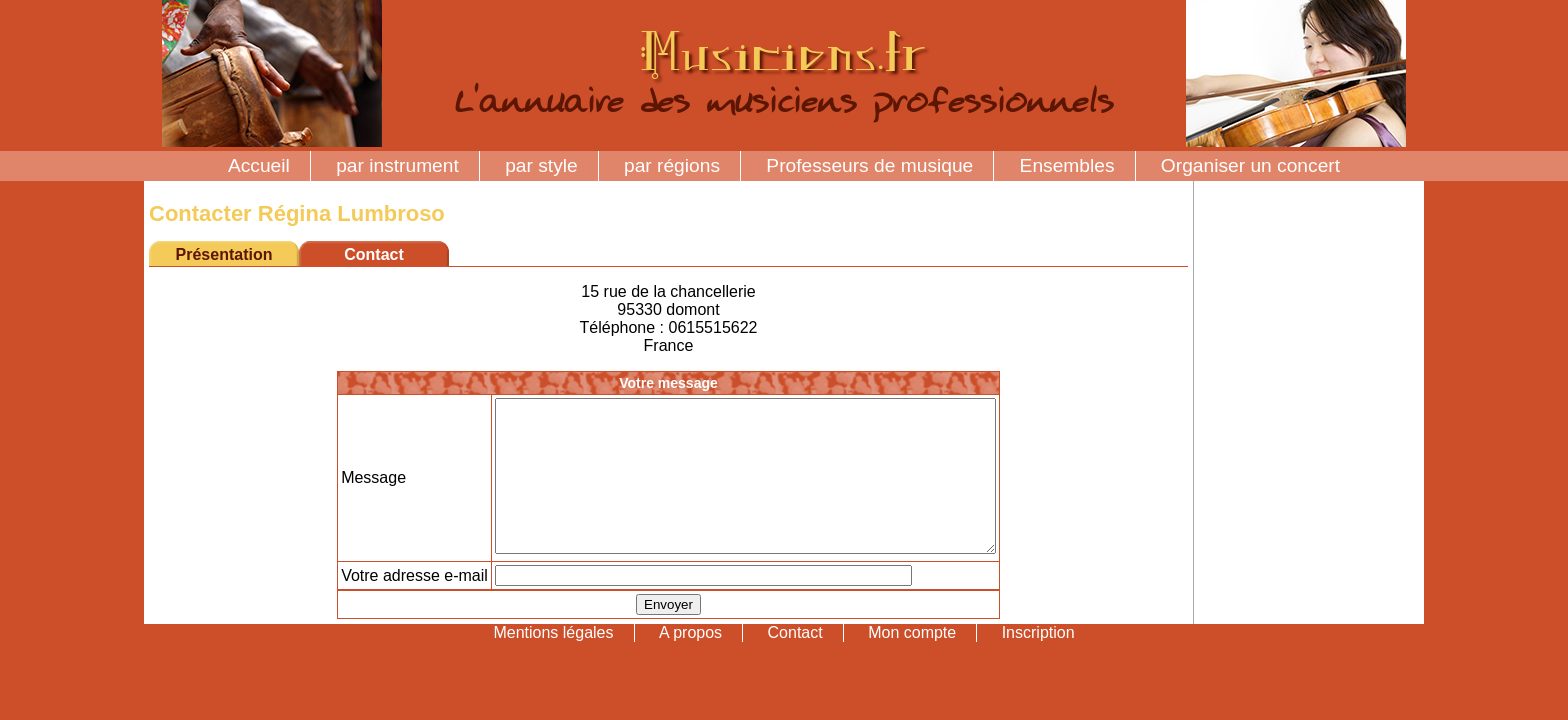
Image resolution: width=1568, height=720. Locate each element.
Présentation (224, 254)
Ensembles (1067, 165)
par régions (672, 165)
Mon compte (912, 662)
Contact (795, 662)
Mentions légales (553, 662)
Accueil (259, 165)
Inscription (1038, 662)
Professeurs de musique (869, 165)
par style (541, 165)
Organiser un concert (1250, 165)
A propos (690, 662)
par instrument (397, 165)
